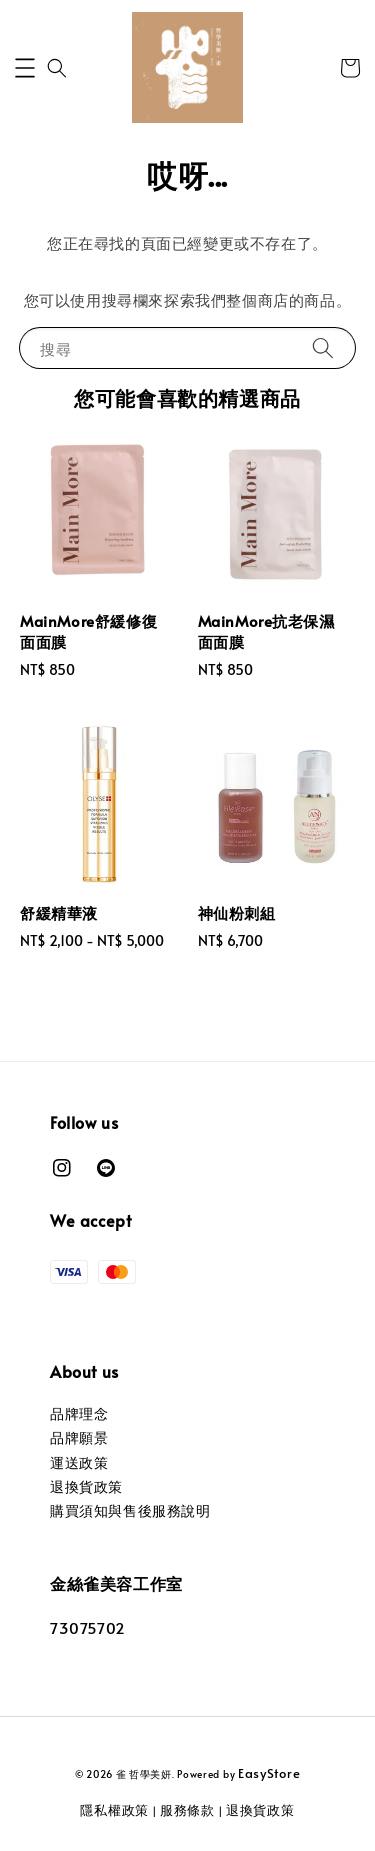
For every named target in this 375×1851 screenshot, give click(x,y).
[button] (25, 68)
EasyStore (269, 1773)
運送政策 (79, 1462)
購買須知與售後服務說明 (130, 1510)
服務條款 (187, 1810)
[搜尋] (323, 347)
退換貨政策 (86, 1486)
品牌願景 (79, 1437)
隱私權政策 (114, 1810)
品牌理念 (79, 1413)
